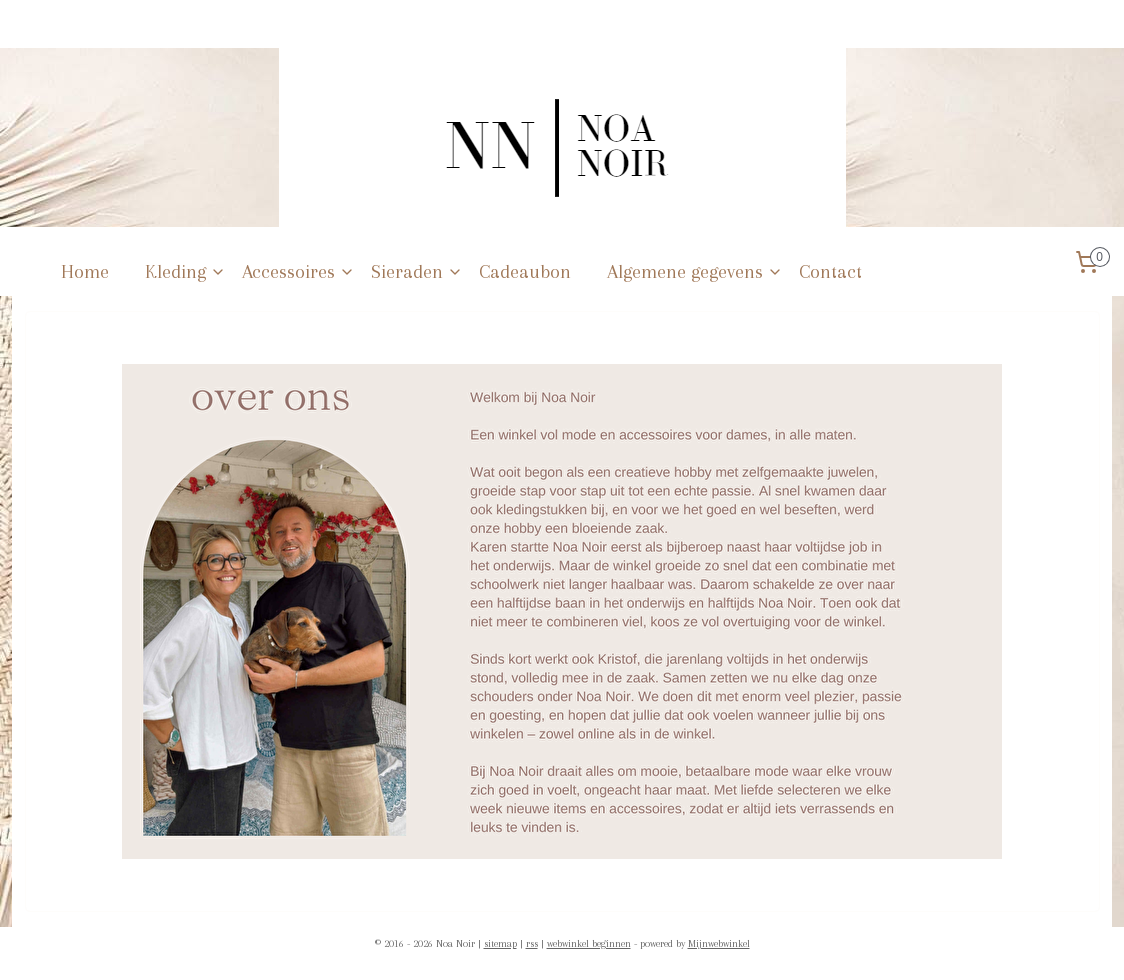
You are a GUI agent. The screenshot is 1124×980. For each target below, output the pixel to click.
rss (532, 943)
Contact (830, 272)
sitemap (500, 943)
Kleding (185, 272)
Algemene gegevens (695, 272)
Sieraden (417, 272)
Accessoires (298, 272)
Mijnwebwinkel (719, 943)
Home (85, 272)
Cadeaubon (525, 272)
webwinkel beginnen (589, 943)
